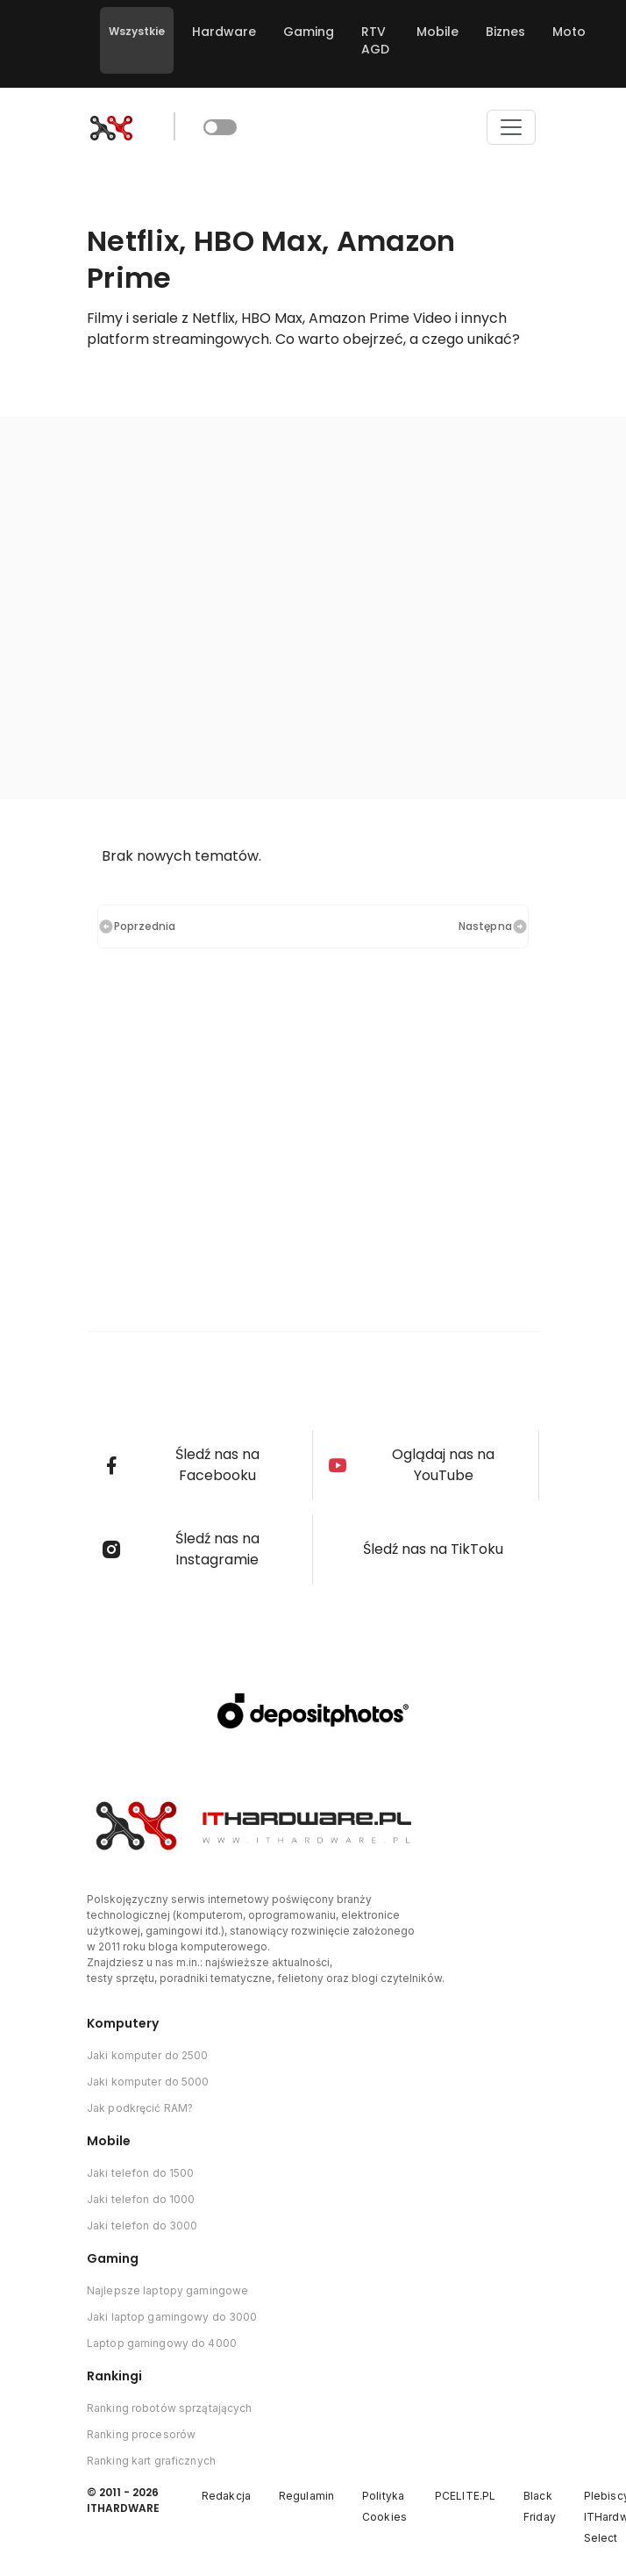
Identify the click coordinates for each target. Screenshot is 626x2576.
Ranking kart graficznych (151, 2460)
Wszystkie (137, 31)
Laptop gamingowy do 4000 (162, 2343)
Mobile (437, 31)
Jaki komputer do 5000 (148, 2081)
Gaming (308, 31)
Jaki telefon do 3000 (142, 2225)
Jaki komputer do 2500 (148, 2055)
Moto (569, 31)
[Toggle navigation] (511, 127)
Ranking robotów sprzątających (169, 2408)
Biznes (505, 31)
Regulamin (306, 2495)
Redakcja (226, 2495)
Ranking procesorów (141, 2434)
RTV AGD (375, 40)
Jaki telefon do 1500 (140, 2172)
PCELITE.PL (465, 2495)
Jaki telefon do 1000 (141, 2199)
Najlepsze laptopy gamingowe (167, 2290)
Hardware (224, 31)
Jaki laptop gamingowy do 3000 (172, 2316)
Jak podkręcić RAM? (140, 2107)
